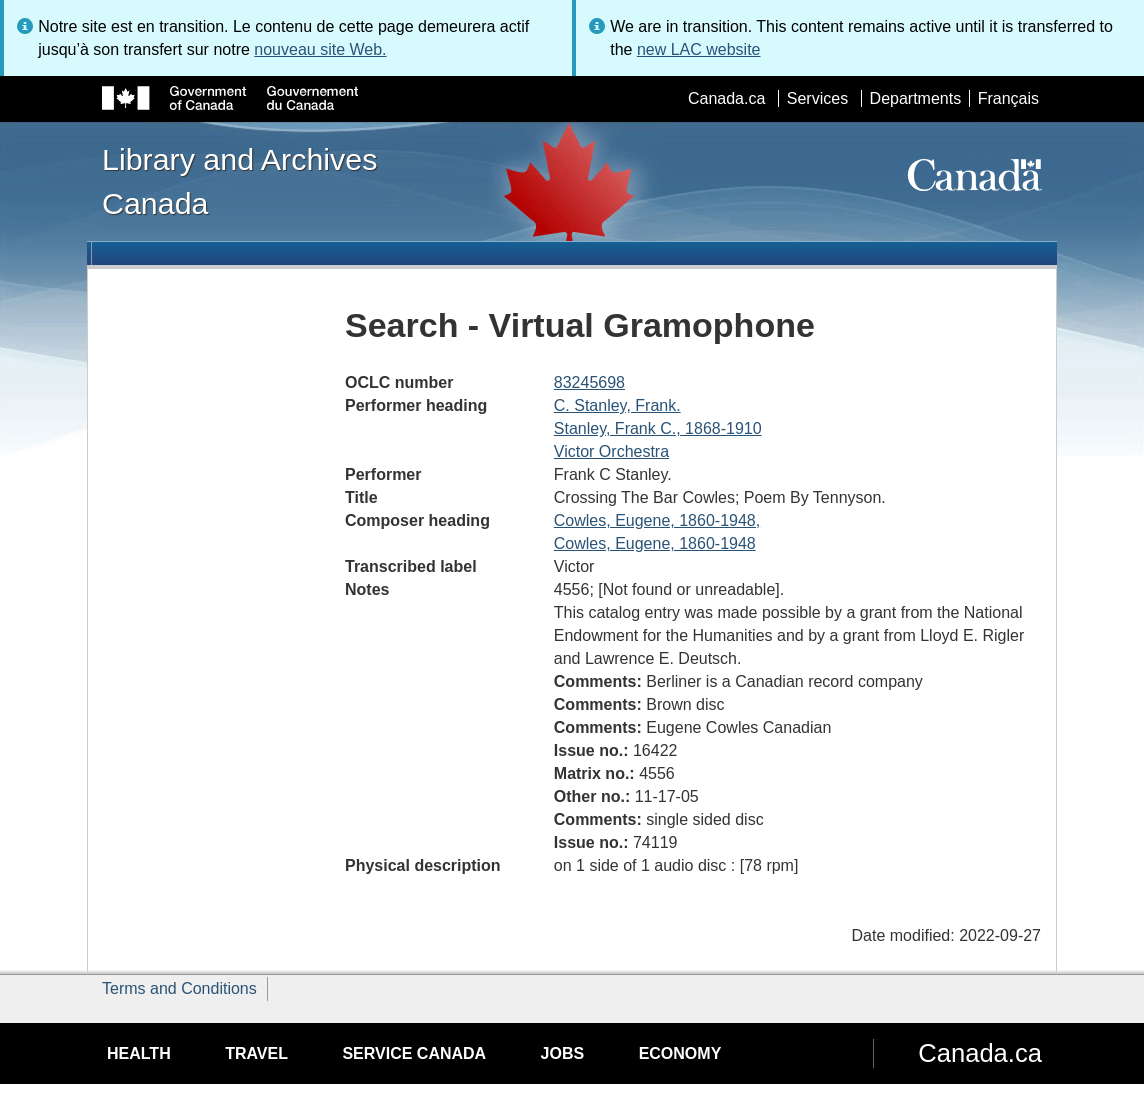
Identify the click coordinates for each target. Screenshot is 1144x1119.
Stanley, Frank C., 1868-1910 (658, 428)
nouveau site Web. (320, 49)
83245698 (589, 382)
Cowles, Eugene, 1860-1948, (657, 520)
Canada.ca (726, 98)
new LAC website (699, 49)
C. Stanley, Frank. (617, 405)
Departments (916, 98)
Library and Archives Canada (239, 181)
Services (817, 98)
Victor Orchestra (611, 451)
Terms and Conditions (179, 988)
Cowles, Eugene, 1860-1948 (655, 543)
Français (1008, 98)
